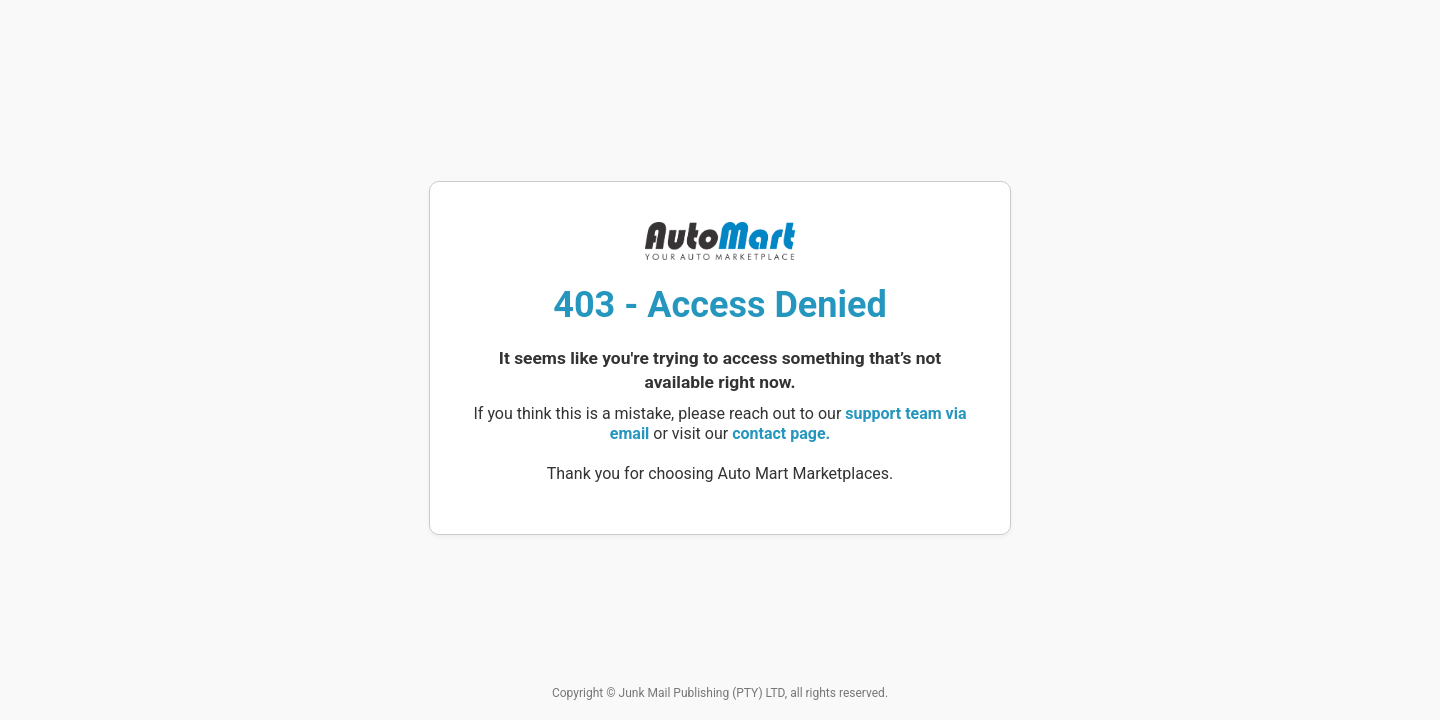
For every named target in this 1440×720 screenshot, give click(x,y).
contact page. (781, 433)
